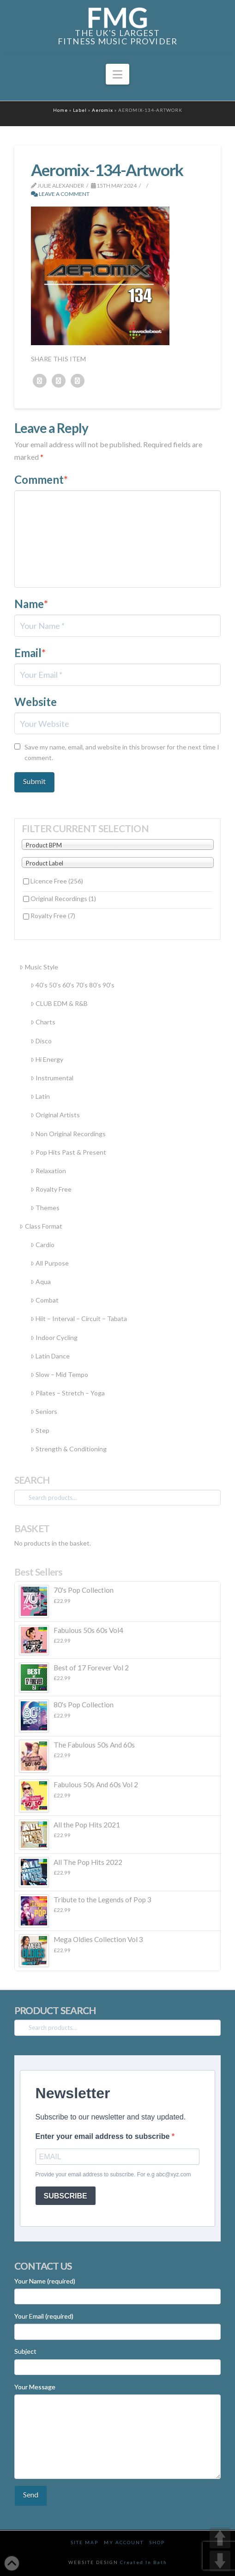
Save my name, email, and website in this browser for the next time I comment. (121, 752)
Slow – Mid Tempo (59, 1374)
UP (220, 2537)
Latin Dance (50, 1356)
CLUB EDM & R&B (59, 1003)
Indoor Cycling (54, 1337)
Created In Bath (143, 2562)
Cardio (42, 1244)
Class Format (40, 1226)
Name (31, 603)
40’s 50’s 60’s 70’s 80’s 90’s (72, 985)
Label (80, 110)
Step (39, 1430)
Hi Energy (46, 1059)
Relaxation (48, 1171)
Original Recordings (63, 898)
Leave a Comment (60, 193)
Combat (44, 1300)
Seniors (43, 1411)
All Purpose (49, 1263)
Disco (41, 1041)
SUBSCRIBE (65, 2196)
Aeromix (102, 110)
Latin (40, 1096)
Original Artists (55, 1115)
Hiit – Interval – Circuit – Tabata (78, 1318)
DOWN (220, 2561)
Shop (157, 2542)
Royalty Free (52, 916)
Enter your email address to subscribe (104, 2136)
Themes (45, 1208)
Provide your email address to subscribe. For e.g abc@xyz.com (113, 2174)
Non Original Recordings (68, 1134)
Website (35, 701)
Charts (42, 1022)
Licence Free (56, 881)
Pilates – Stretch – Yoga (67, 1393)
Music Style (38, 967)
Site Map (84, 2542)
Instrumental (51, 1078)
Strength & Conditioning (68, 1449)
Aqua (40, 1281)
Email (30, 652)
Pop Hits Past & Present (68, 1152)
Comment (41, 479)
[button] (117, 74)
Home (60, 110)
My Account (124, 2542)
